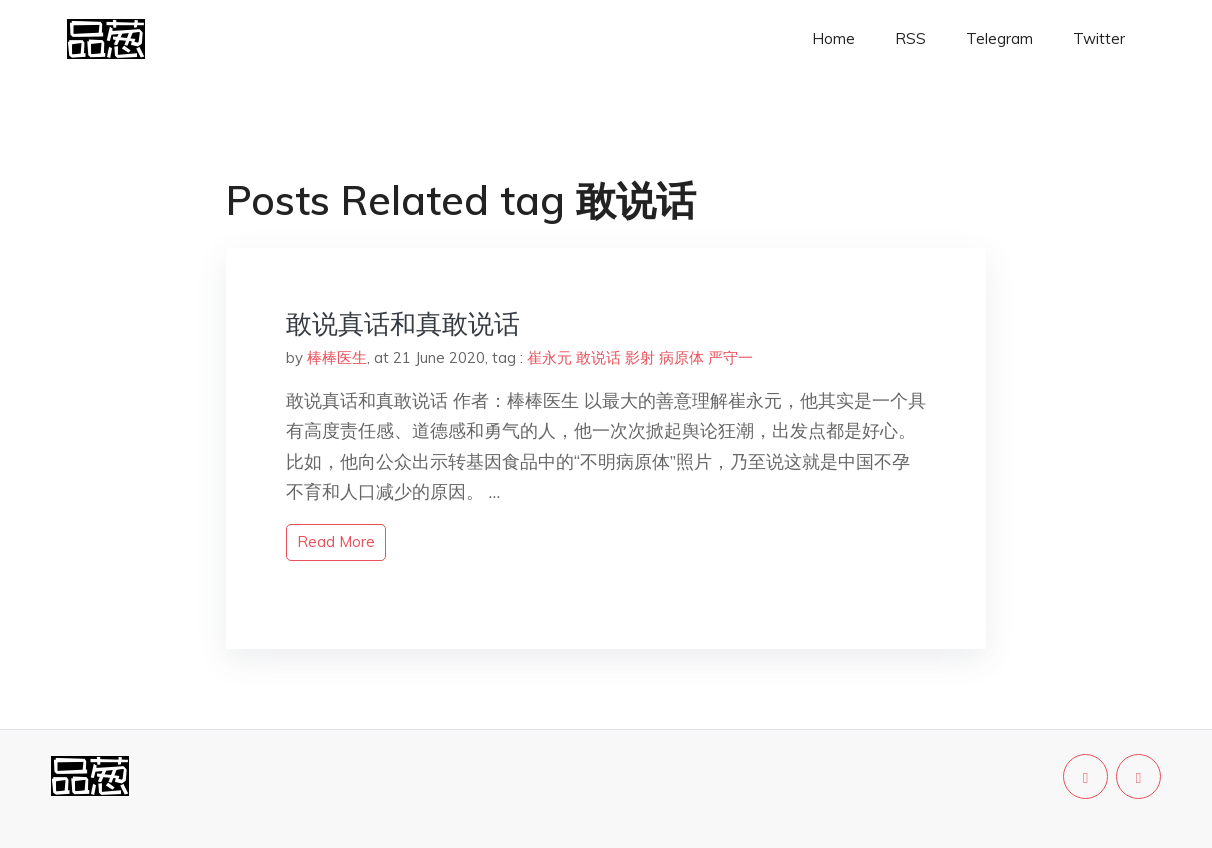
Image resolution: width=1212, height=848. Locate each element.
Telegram (999, 38)
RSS (910, 38)
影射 (640, 357)
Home (833, 38)
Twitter (1099, 38)
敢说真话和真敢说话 (403, 323)
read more (336, 541)
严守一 (730, 357)
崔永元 (549, 357)
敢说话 (598, 357)
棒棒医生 (337, 357)
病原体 (681, 357)
